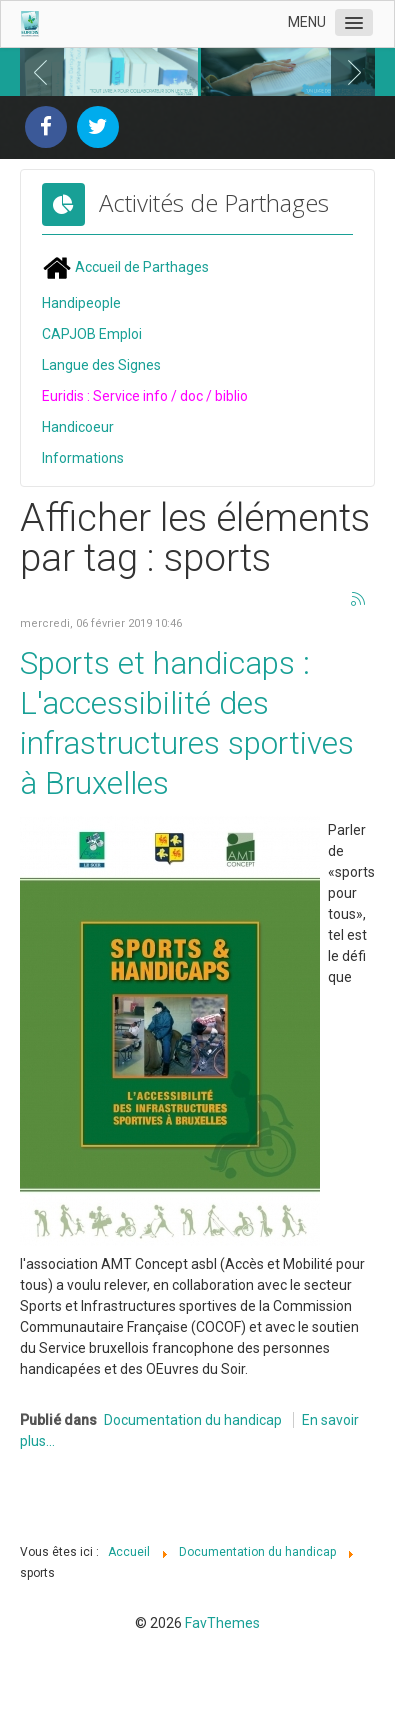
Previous (46, 71)
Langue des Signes (101, 363)
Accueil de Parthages (125, 264)
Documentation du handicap (193, 1418)
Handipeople (81, 301)
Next (349, 71)
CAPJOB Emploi (92, 332)
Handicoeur (78, 425)
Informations (83, 456)
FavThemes (222, 1621)
